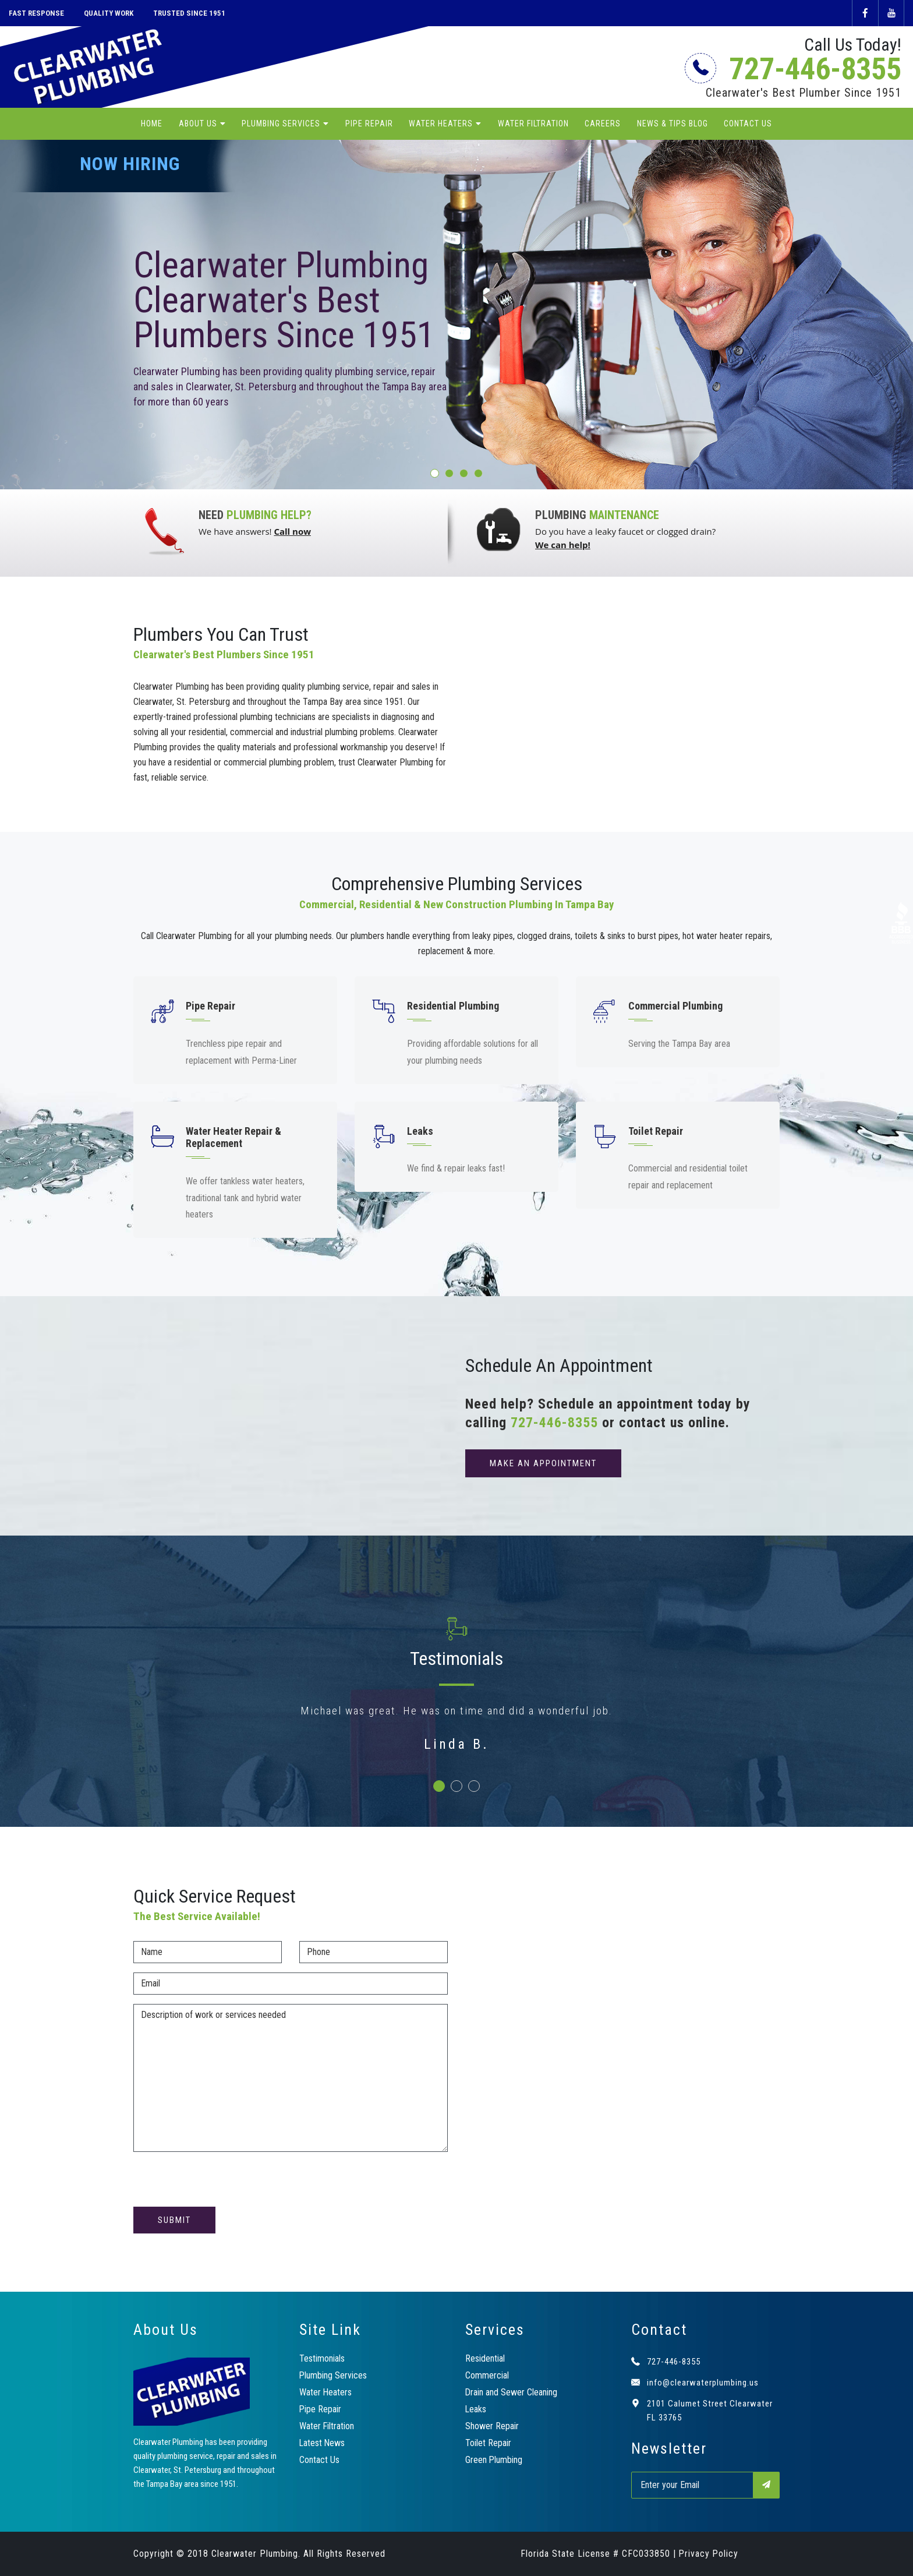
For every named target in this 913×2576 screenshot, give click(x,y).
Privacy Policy (709, 2553)
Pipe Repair (369, 123)
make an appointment (543, 1463)
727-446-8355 (796, 69)
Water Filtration (533, 123)
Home (151, 123)
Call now (292, 531)
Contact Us (748, 123)
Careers (603, 123)
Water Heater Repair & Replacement (233, 1137)
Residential (485, 2358)
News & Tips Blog (672, 123)
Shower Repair (492, 2426)
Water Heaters (441, 123)
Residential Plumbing (453, 1006)
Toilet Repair (655, 1131)
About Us (198, 123)
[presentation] (221, 2184)
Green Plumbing (494, 2459)
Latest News (322, 2442)
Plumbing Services (281, 123)
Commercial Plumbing (675, 1006)
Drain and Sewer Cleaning (511, 2392)
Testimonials (322, 2358)
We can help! (562, 545)
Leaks (420, 1131)
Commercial (487, 2375)
